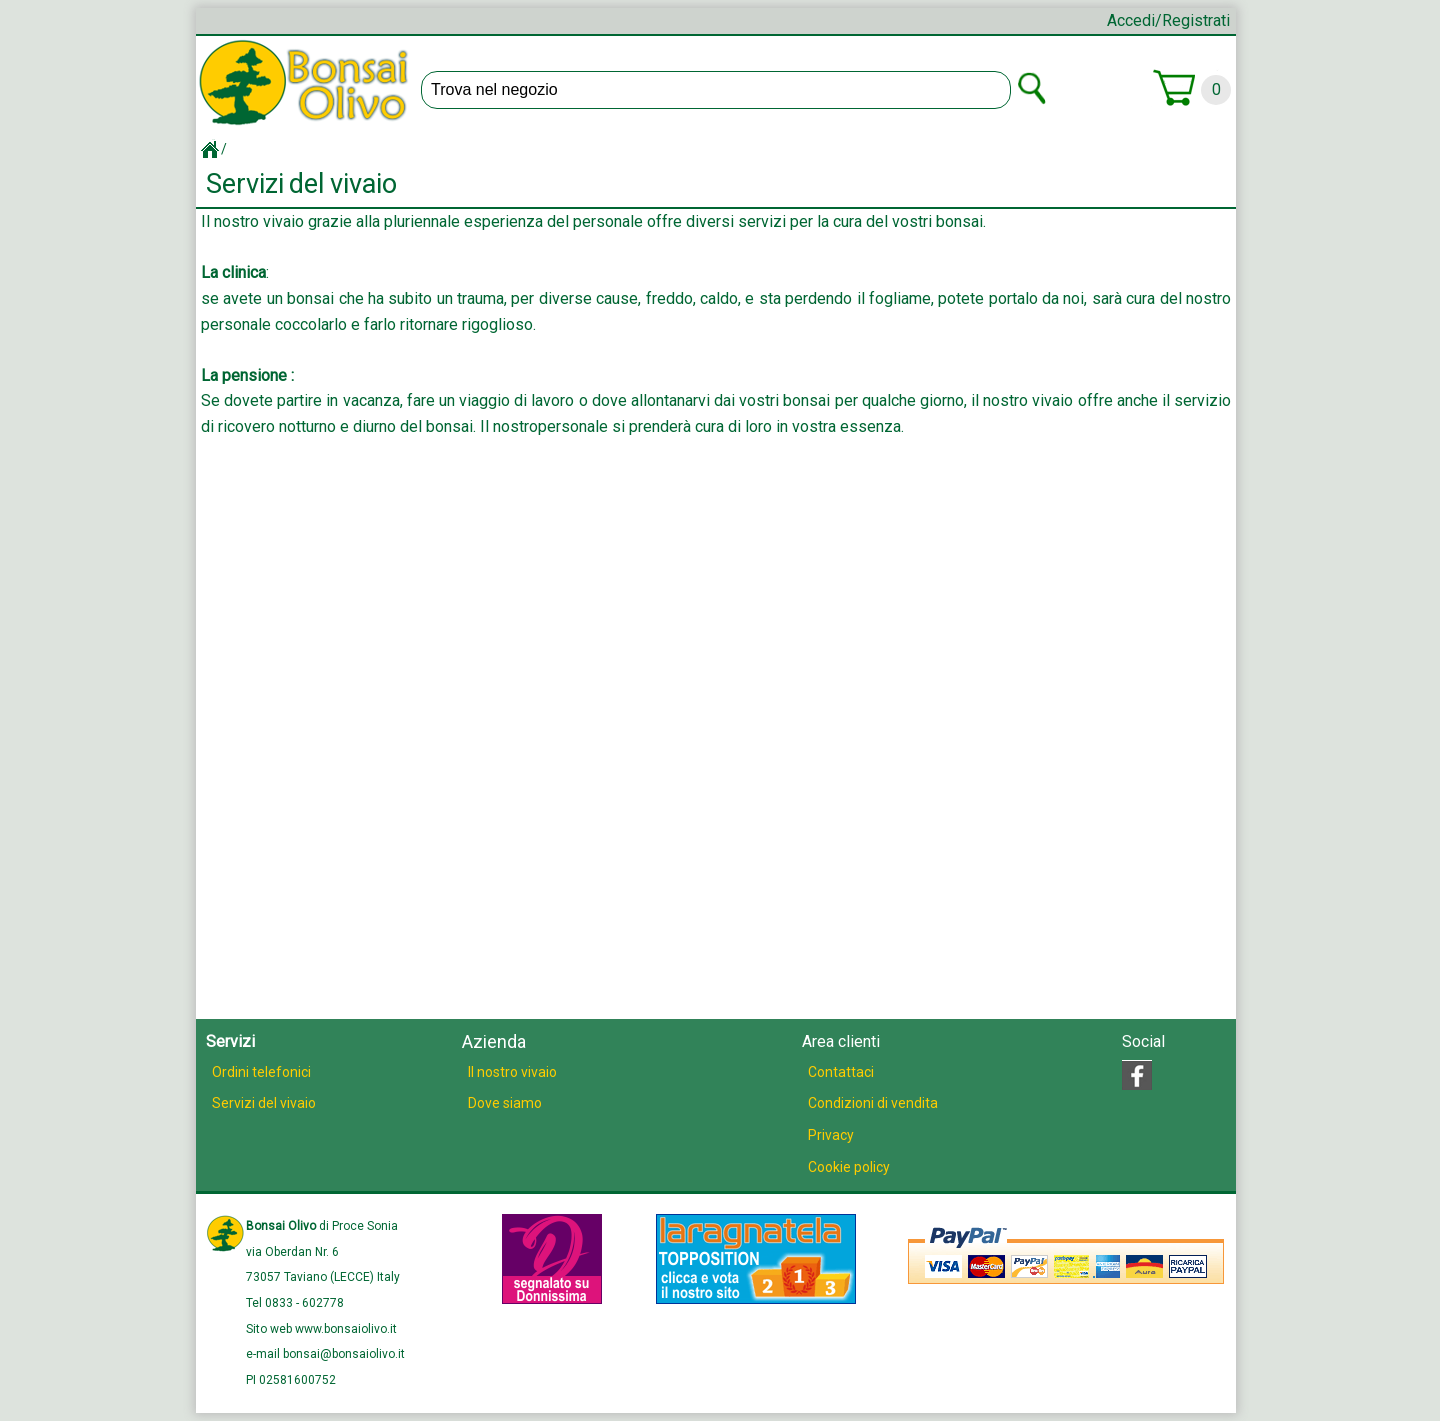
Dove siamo (505, 1103)
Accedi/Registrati (1168, 20)
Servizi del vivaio (264, 1103)
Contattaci (841, 1072)
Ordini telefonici (261, 1072)
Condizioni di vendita (873, 1103)
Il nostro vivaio (512, 1072)
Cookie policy (849, 1167)
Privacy (831, 1135)
